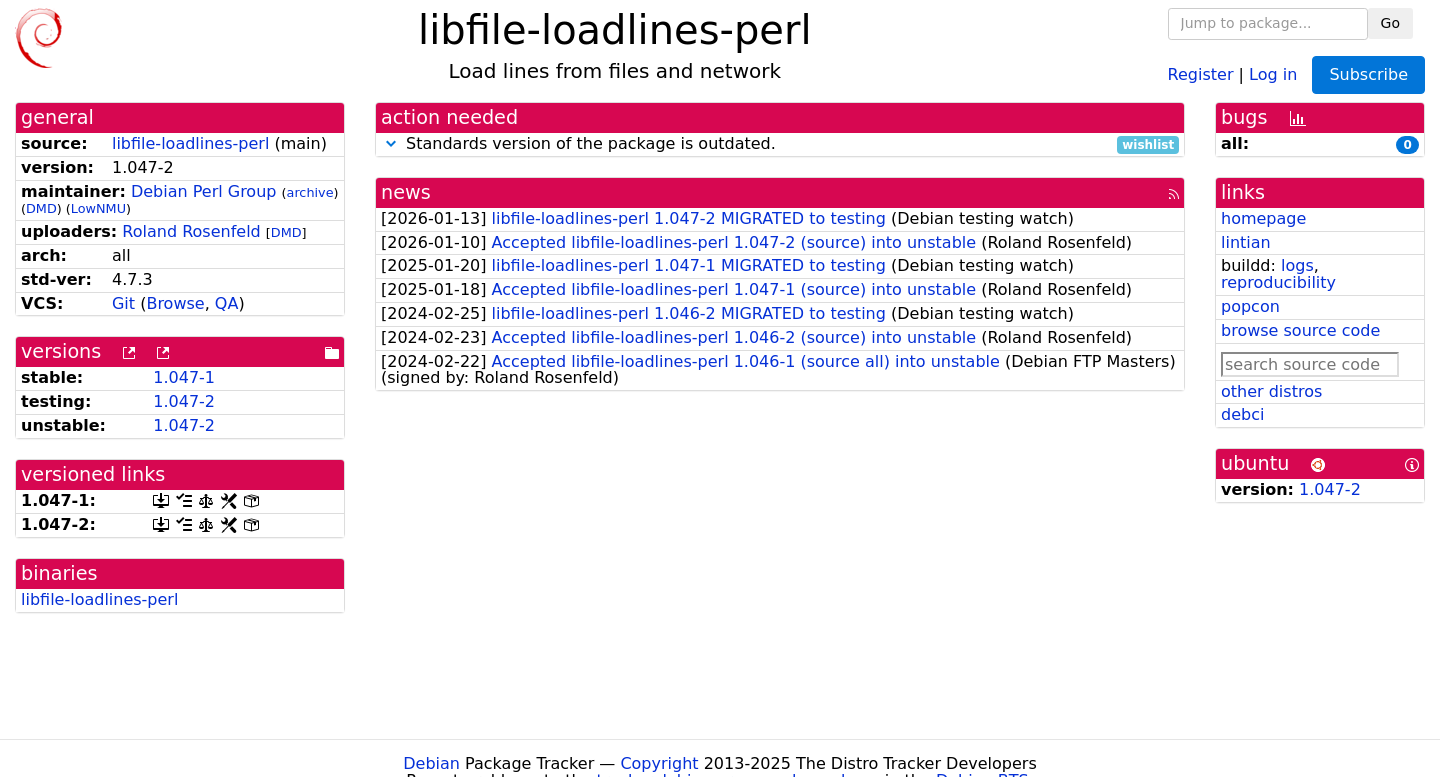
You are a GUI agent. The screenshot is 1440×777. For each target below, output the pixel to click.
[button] (391, 143)
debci (1242, 414)
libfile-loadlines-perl (190, 143)
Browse (175, 303)
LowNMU (98, 208)
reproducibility (1278, 282)
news (406, 192)
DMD (41, 208)
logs (1297, 265)
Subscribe (1368, 74)
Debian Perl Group (204, 191)
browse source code (1300, 330)
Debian (431, 763)
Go (1390, 23)
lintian (1246, 242)
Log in (1273, 73)
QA (227, 303)
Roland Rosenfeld (191, 231)
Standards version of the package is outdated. (780, 144)
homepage (1263, 218)
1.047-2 (184, 401)
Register (1201, 73)
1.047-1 (184, 377)
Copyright (659, 763)
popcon (1250, 306)
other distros (1271, 391)
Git (123, 303)
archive (310, 192)
